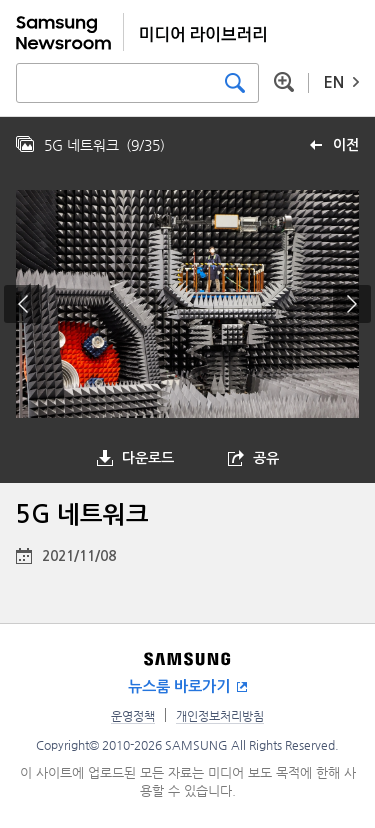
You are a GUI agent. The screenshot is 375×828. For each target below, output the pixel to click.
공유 (266, 458)
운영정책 (133, 716)
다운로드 (148, 458)
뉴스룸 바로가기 (179, 686)
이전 (346, 145)
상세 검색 (284, 82)
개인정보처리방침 (220, 716)
